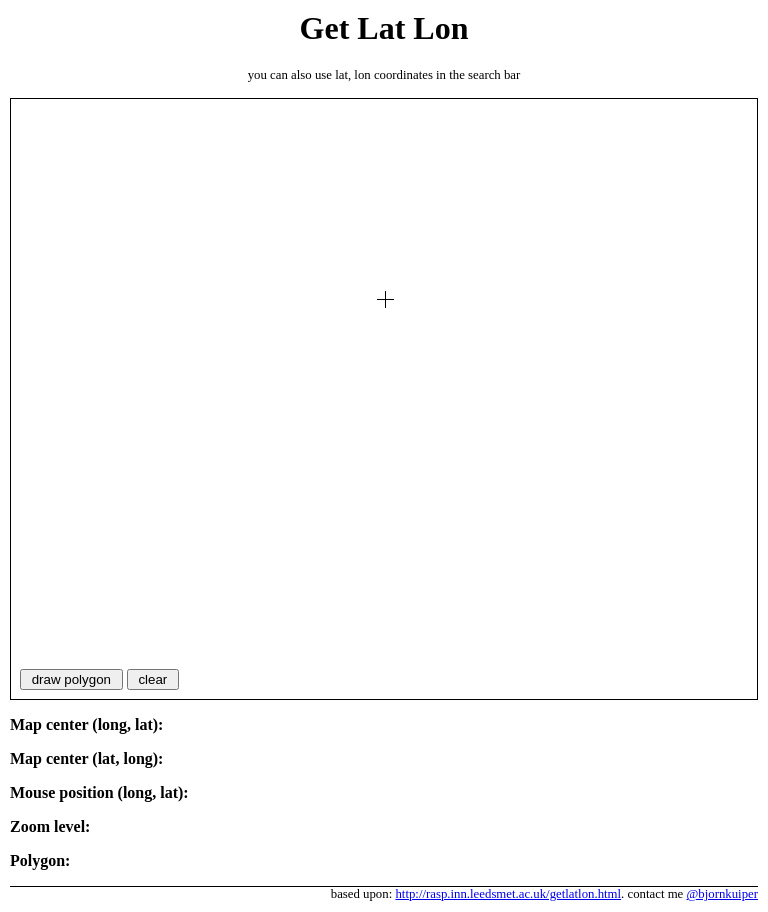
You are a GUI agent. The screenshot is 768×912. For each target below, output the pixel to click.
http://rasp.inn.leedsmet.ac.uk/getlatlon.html (508, 894)
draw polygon (71, 679)
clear (153, 679)
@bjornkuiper (723, 894)
